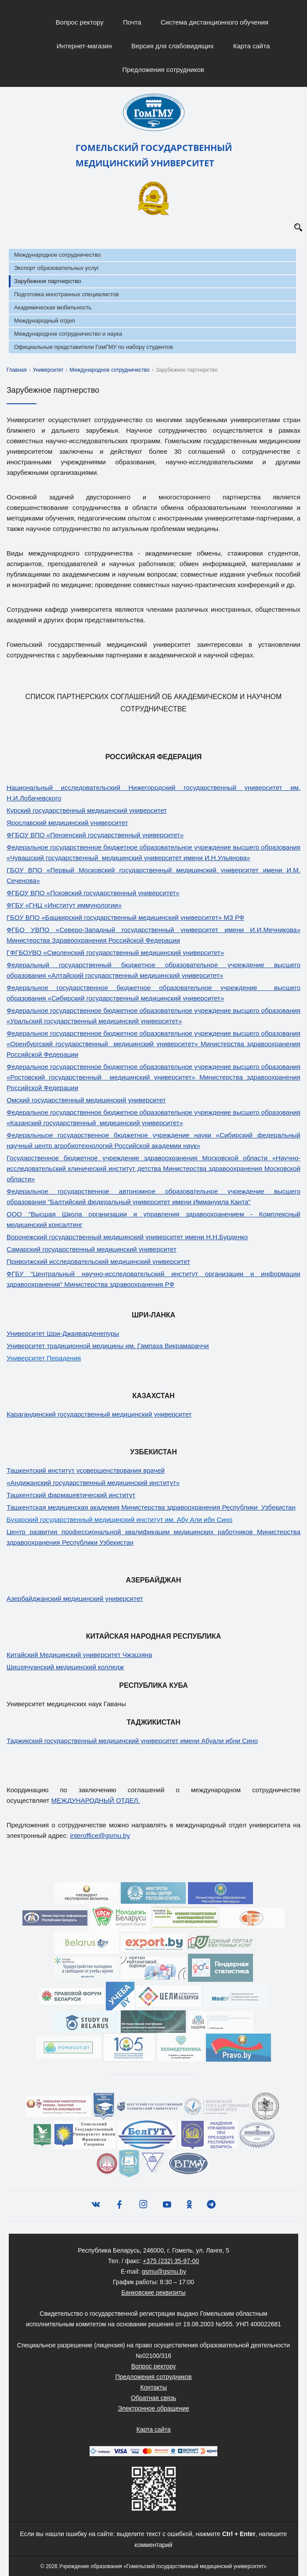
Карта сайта (251, 46)
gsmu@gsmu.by (164, 2271)
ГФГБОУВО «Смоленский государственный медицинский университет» (115, 952)
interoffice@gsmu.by (100, 1835)
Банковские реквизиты (153, 2292)
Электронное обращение (153, 2408)
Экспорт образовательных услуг (56, 268)
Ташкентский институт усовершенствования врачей (86, 1470)
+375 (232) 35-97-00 (171, 2260)
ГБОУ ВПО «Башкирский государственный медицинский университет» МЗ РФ (125, 917)
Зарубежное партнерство (47, 281)
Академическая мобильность (52, 307)
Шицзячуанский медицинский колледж (65, 1667)
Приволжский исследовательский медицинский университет (98, 1261)
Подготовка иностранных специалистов (66, 294)
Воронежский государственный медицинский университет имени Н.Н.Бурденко (127, 1237)
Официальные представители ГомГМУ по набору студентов (93, 347)
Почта (132, 22)
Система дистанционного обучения (214, 22)
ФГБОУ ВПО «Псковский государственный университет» (93, 893)
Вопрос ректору (80, 22)
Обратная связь (153, 2397)
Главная (17, 370)
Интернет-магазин (84, 46)
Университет (48, 370)
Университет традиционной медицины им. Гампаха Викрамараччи (108, 1345)
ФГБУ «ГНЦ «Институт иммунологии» (64, 905)
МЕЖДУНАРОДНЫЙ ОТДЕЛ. (95, 1800)
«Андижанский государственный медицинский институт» (93, 1482)
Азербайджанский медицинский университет (75, 1598)
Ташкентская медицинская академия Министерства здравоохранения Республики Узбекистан (151, 1507)
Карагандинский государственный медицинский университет (99, 1414)
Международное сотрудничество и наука (68, 333)
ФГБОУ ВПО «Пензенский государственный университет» (95, 835)
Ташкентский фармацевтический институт (71, 1495)
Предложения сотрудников (163, 69)
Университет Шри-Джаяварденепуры (63, 1333)
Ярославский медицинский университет (67, 822)
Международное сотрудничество (57, 254)
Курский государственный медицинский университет (87, 810)
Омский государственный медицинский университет (86, 1100)
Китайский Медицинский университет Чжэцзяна (79, 1654)
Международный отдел (44, 320)
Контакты (153, 2387)
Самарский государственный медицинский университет (92, 1249)
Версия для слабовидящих (172, 46)
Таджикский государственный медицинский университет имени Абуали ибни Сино (132, 1740)
